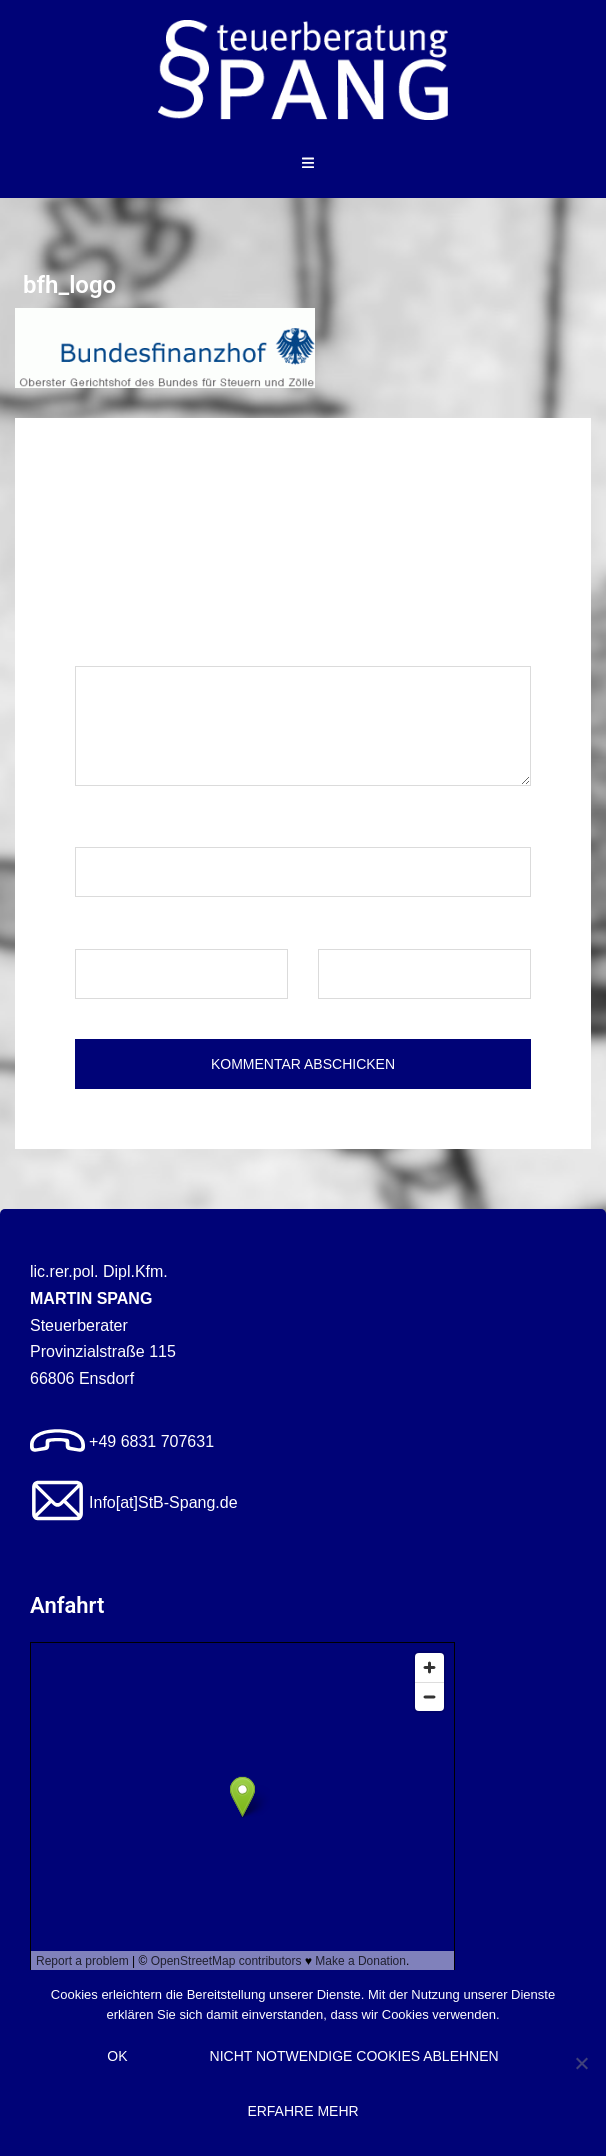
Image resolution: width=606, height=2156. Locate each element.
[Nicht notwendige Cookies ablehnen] (581, 2063)
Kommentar (121, 646)
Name (101, 827)
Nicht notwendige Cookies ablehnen (354, 2056)
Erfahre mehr (302, 2111)
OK (117, 2056)
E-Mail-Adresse (135, 929)
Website (347, 929)
